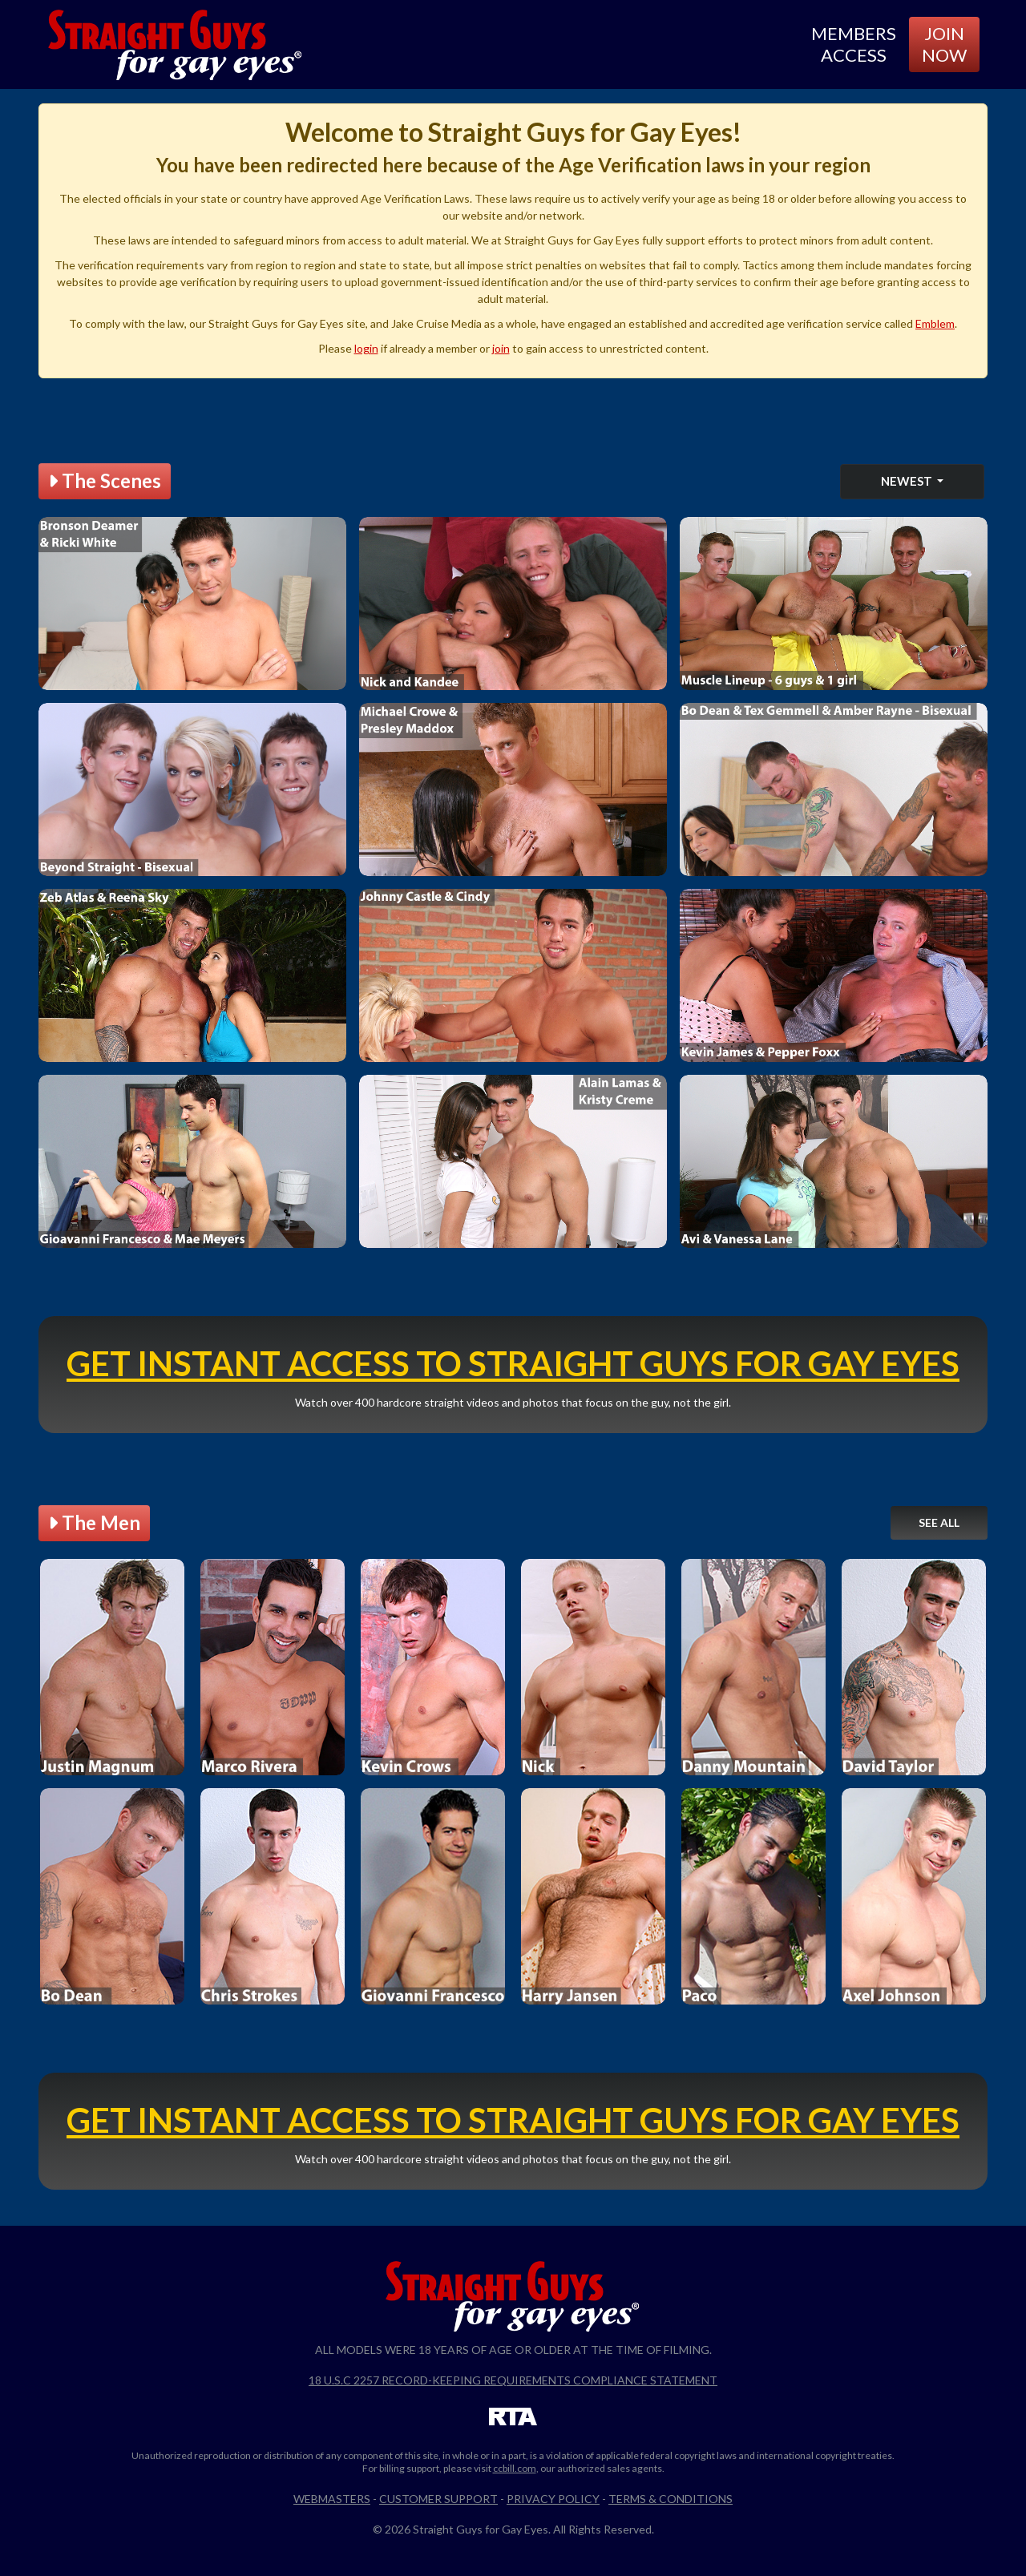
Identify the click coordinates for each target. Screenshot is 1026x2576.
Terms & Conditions (670, 2498)
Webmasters (331, 2498)
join (501, 348)
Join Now (944, 43)
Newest (908, 481)
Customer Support (438, 2498)
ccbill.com (514, 2468)
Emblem (935, 323)
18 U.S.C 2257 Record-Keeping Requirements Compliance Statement (513, 2380)
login (366, 348)
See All (939, 1522)
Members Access (853, 43)
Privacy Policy (553, 2498)
